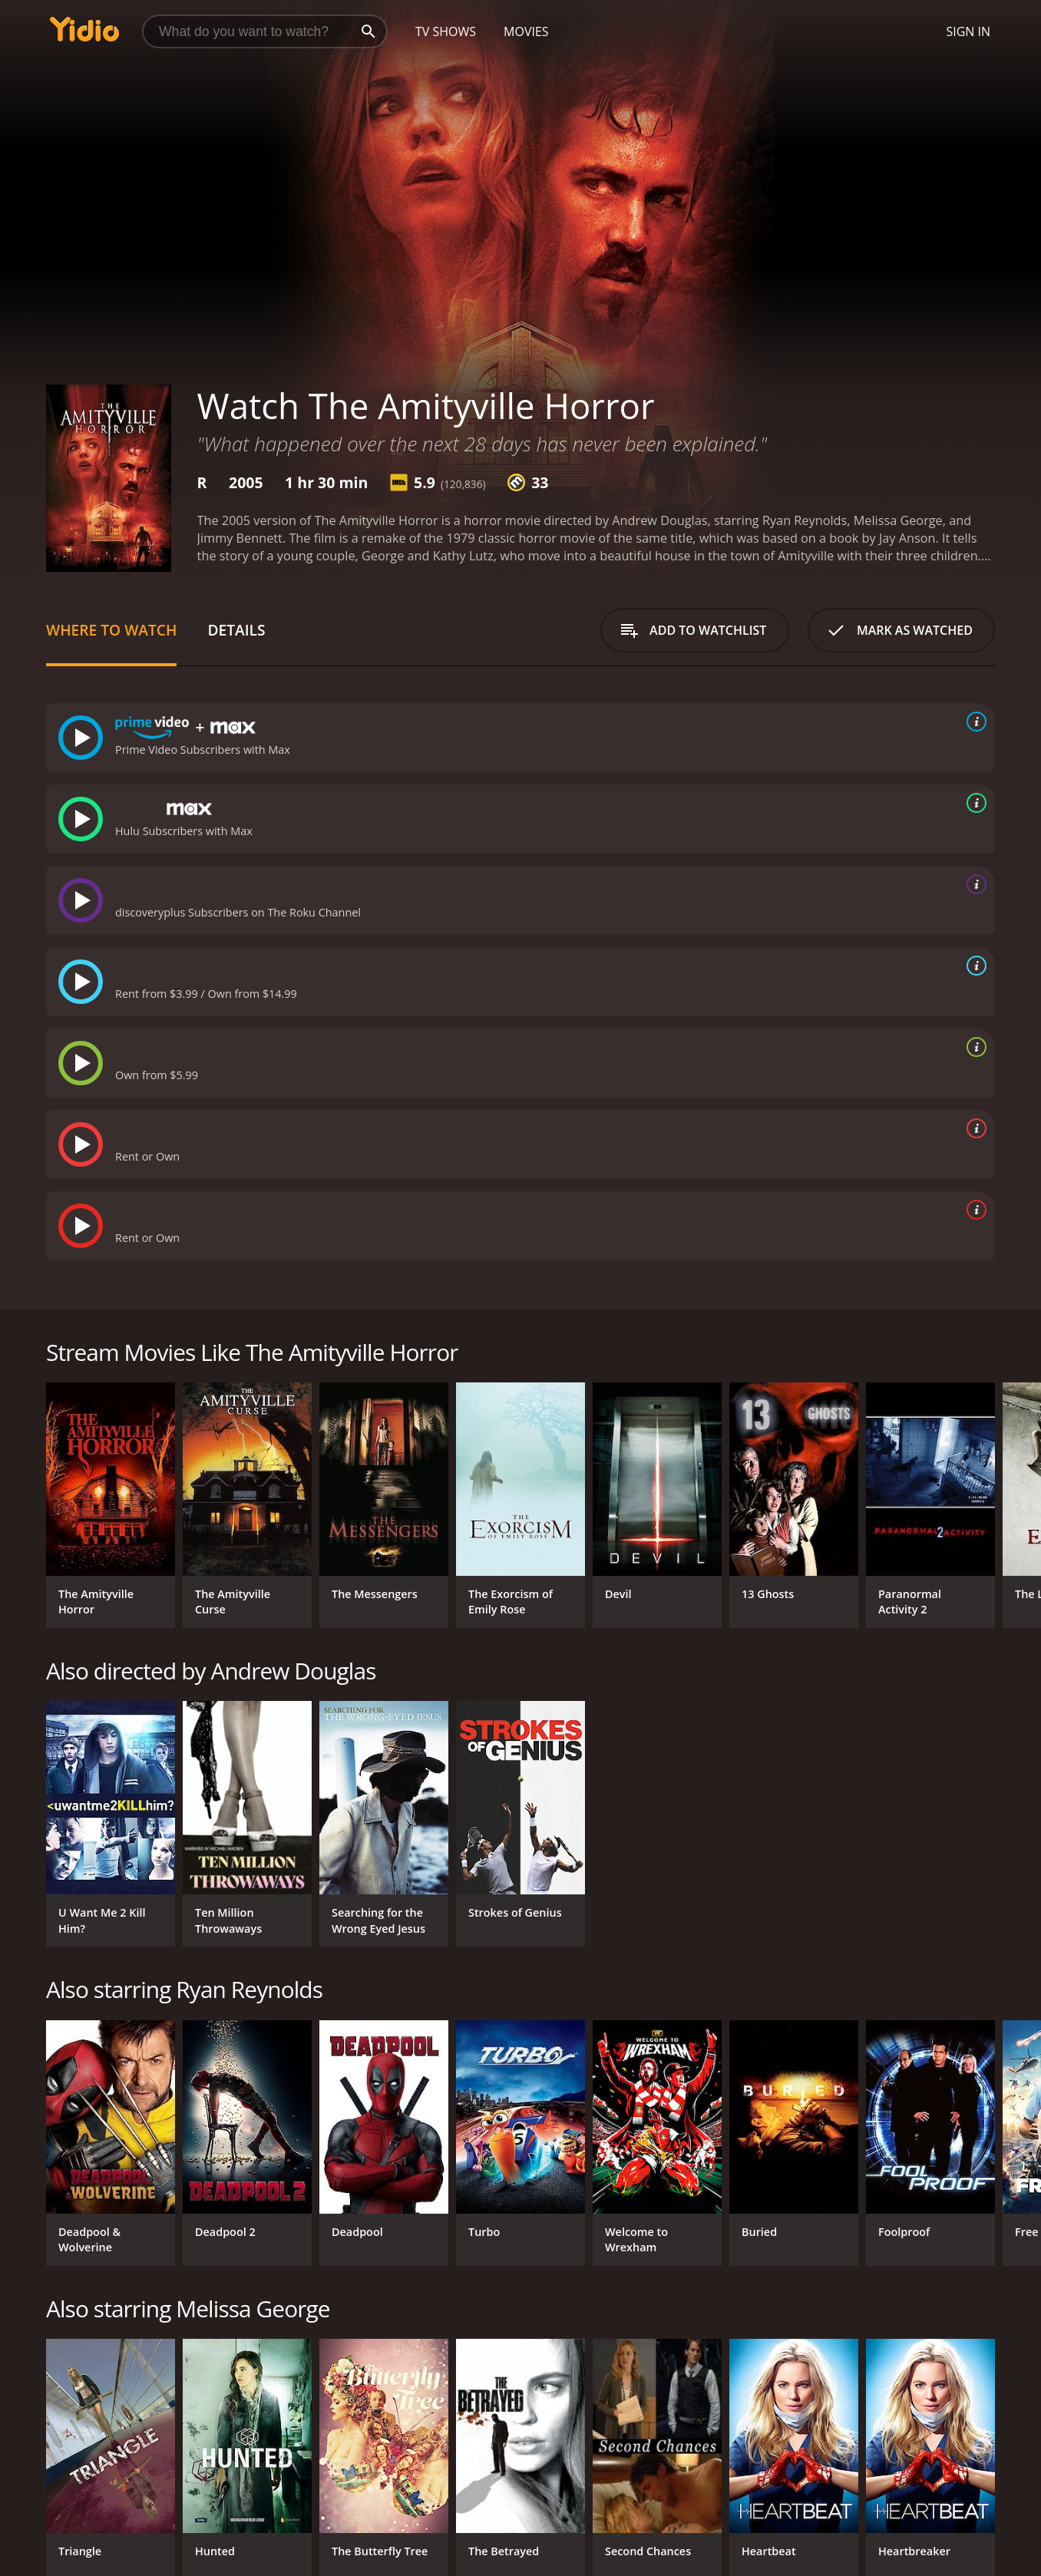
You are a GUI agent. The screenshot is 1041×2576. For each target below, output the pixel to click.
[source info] (973, 722)
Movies (526, 31)
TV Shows (445, 31)
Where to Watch (111, 629)
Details (236, 629)
